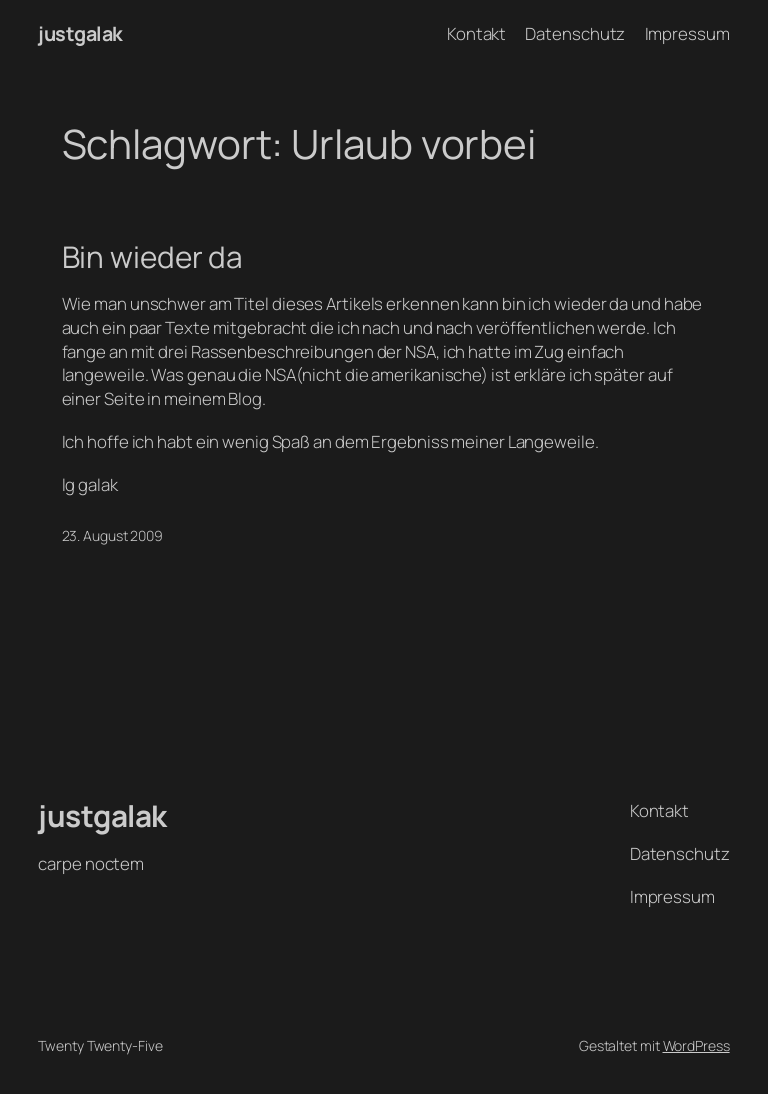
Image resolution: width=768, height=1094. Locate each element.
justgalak (80, 33)
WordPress (696, 1045)
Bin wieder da (153, 256)
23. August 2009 (113, 535)
